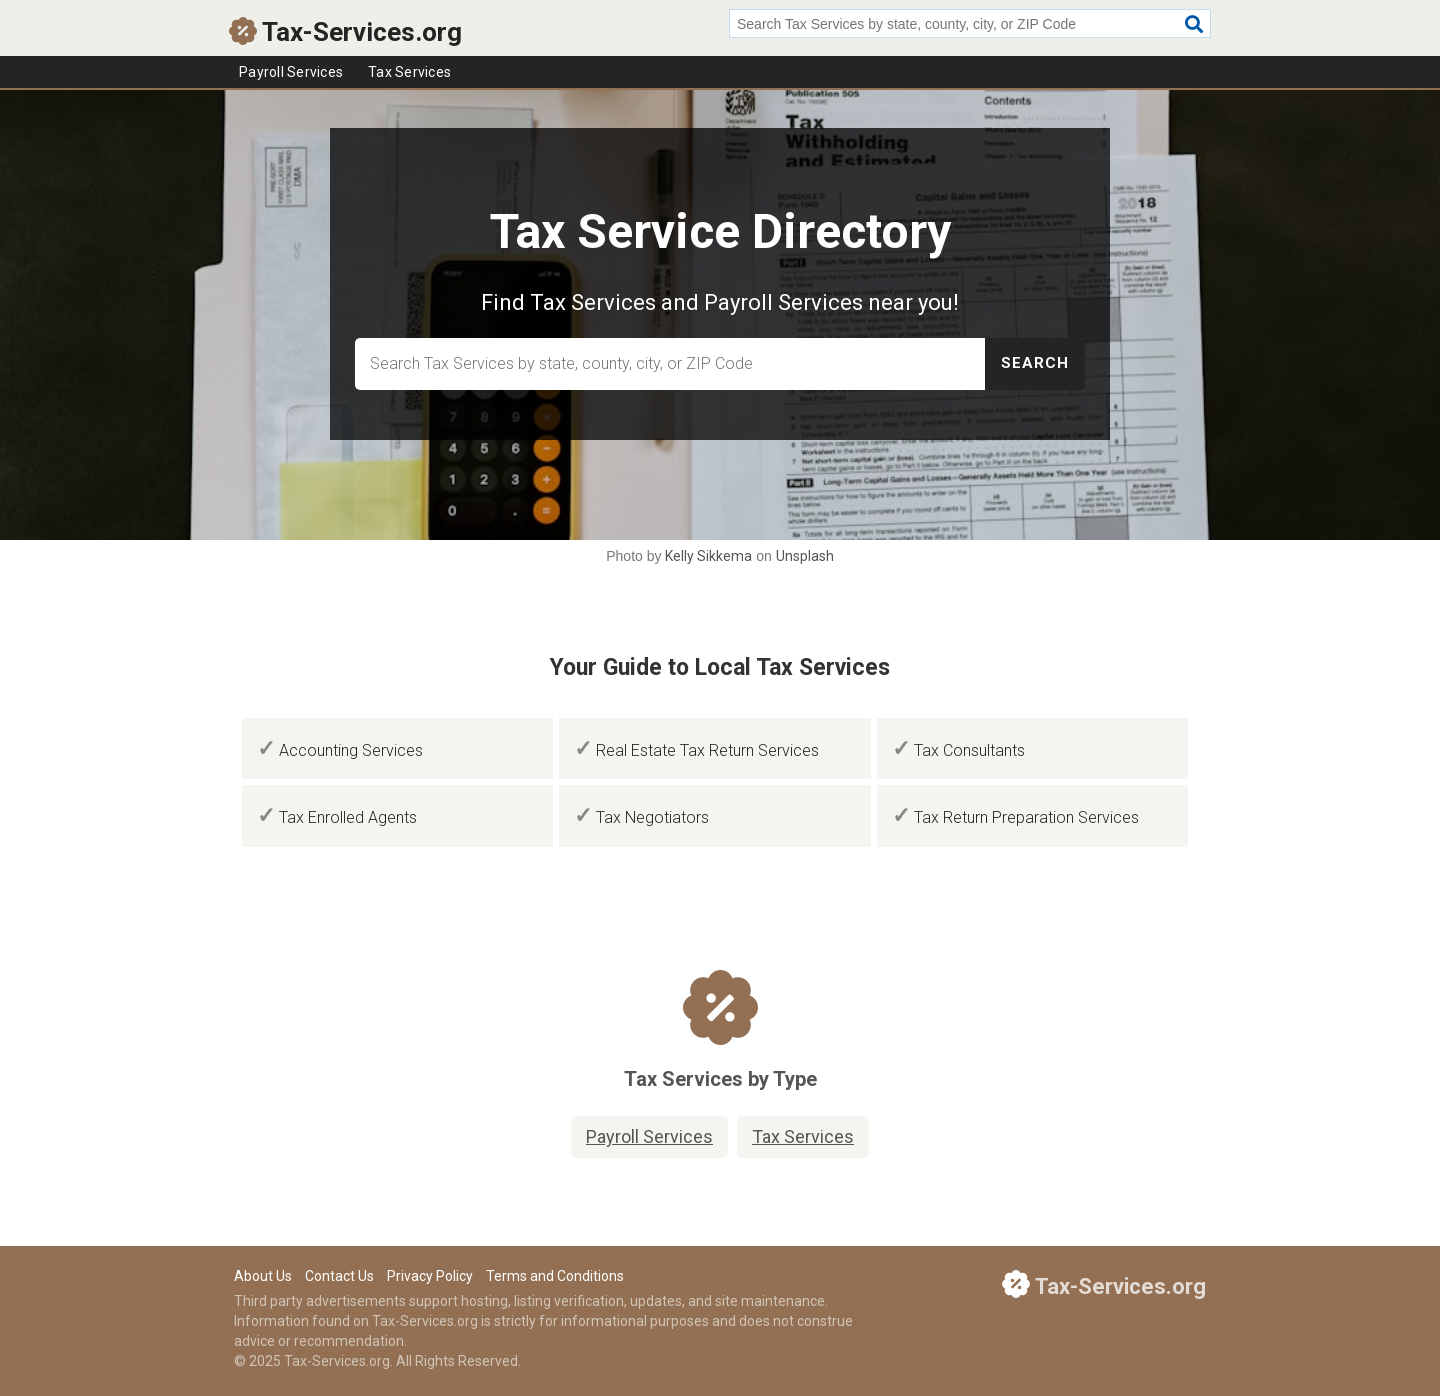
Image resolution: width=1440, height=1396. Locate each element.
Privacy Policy (430, 1276)
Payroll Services (291, 72)
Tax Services (409, 72)
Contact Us (339, 1276)
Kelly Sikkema (708, 556)
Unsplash (805, 556)
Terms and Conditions (555, 1276)
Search (1035, 363)
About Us (263, 1276)
